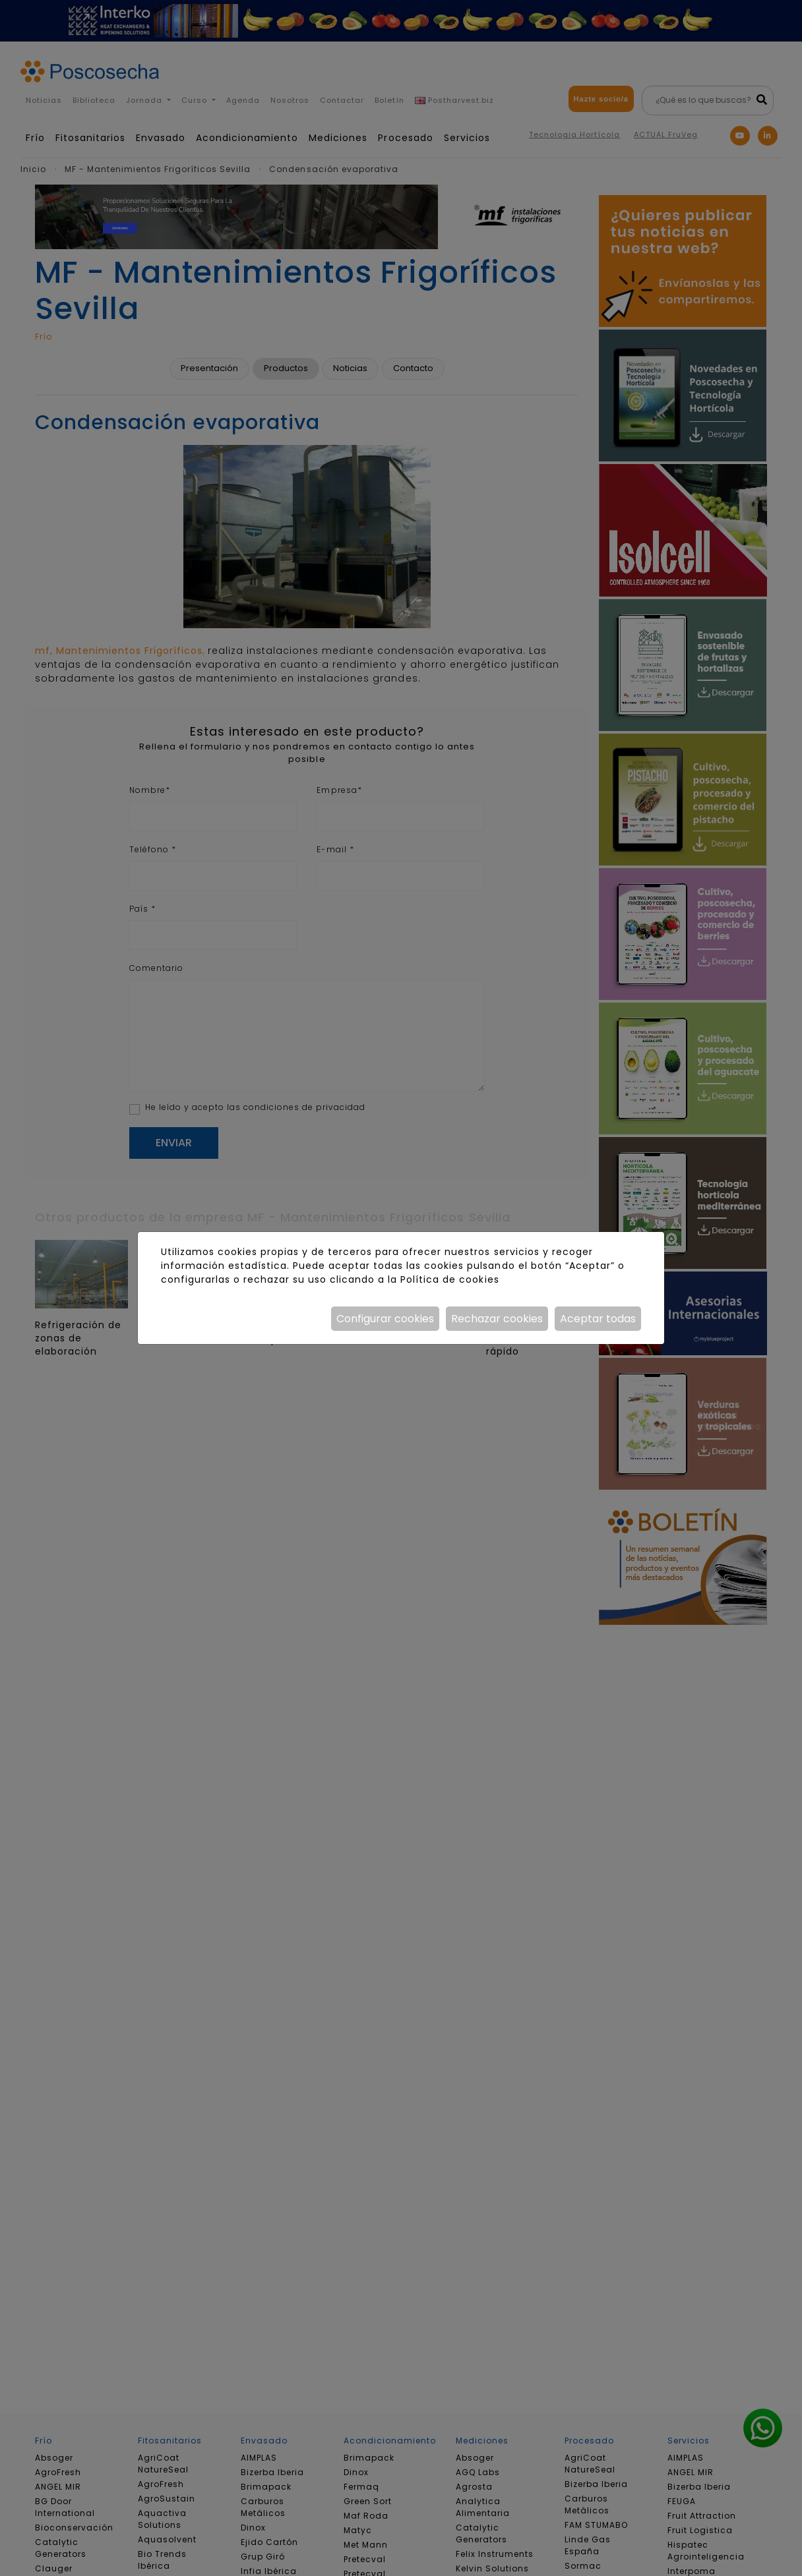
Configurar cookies (385, 1318)
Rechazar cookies (497, 1318)
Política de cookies (449, 1279)
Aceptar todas (598, 1318)
